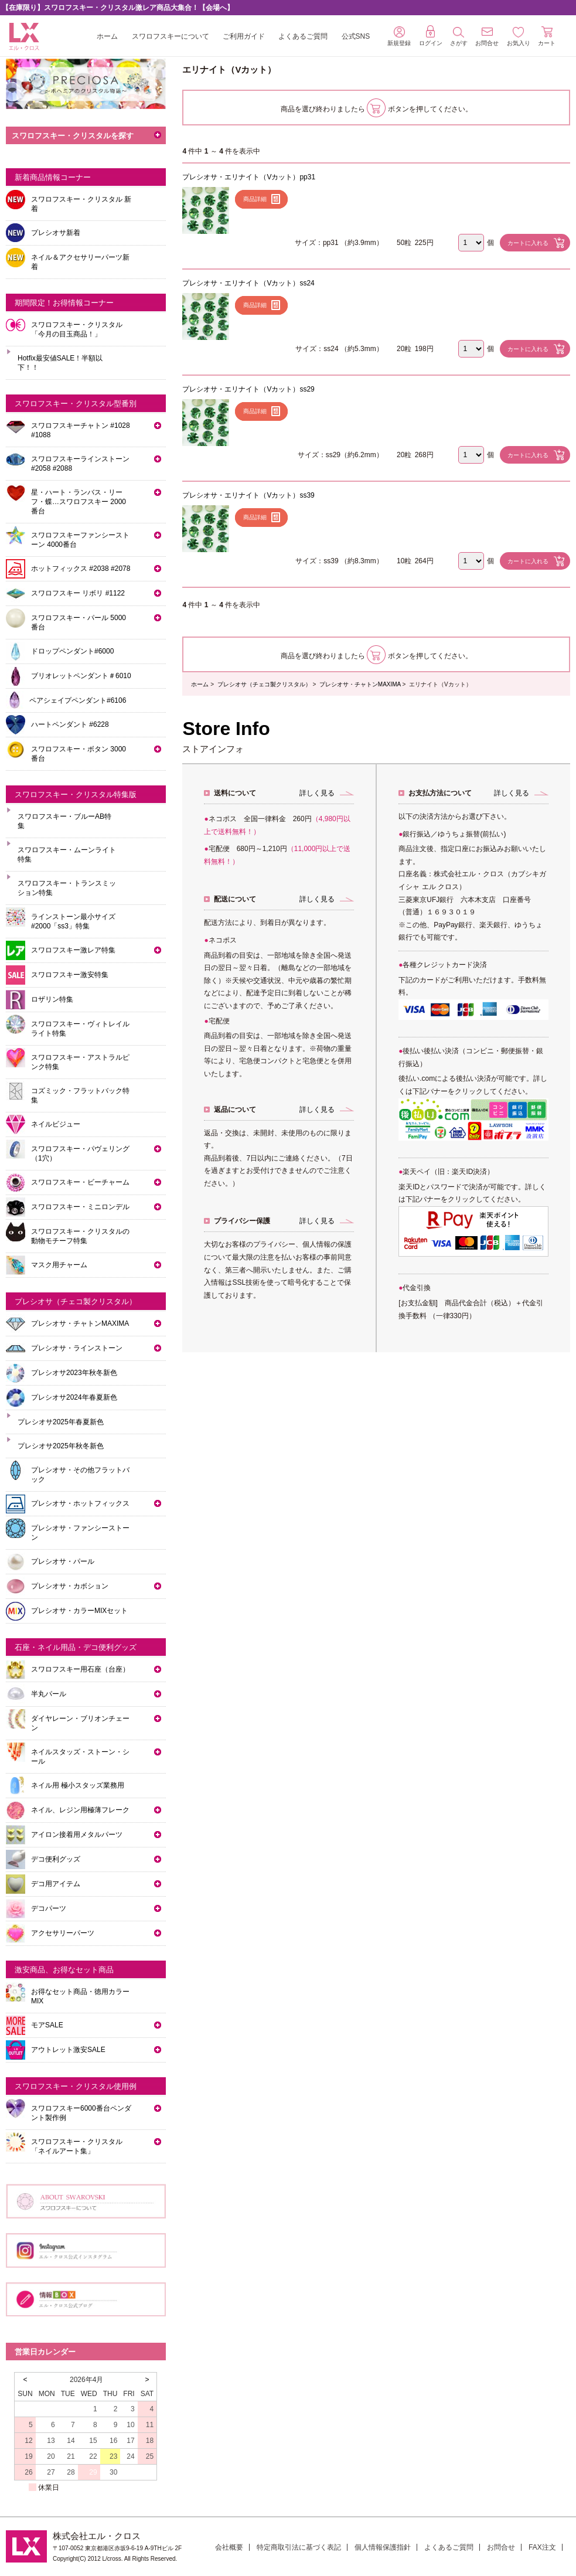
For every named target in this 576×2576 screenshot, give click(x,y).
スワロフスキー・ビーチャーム (80, 1182)
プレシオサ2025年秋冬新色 (61, 1446)
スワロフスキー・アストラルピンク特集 (80, 1062)
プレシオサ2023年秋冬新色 (74, 1373)
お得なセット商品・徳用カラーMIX (80, 1996)
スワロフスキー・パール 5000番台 (78, 622)
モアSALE (47, 2025)
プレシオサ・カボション (69, 1586)
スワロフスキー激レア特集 (73, 950)
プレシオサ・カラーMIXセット (79, 1611)
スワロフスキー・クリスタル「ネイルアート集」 (76, 2146)
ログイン (430, 35)
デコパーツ (48, 1908)
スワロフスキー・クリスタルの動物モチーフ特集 (80, 1236)
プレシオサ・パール (62, 1561)
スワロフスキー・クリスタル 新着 (81, 204)
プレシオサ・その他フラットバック (80, 1474)
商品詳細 (255, 199)
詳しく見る (317, 793)
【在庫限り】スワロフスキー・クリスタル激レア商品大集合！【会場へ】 (118, 8)
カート (546, 36)
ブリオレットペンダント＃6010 (81, 676)
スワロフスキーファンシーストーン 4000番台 (80, 540)
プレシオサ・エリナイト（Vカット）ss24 (248, 283)
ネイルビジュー (55, 1124)
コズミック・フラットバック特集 (80, 1095)
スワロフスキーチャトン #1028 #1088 (80, 430)
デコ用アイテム (55, 1884)
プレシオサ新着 (55, 233)
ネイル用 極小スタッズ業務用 (77, 1785)
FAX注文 (542, 2547)
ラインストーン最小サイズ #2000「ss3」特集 (73, 921)
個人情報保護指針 (383, 2547)
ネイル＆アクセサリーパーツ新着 (80, 262)
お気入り (518, 36)
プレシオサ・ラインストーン (76, 1348)
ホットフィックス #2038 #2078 (80, 568)
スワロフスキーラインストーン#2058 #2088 (80, 463)
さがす (459, 36)
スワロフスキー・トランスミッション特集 (67, 888)
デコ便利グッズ (55, 1859)
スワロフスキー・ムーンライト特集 (67, 854)
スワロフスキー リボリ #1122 (78, 593)
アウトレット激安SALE (68, 2050)
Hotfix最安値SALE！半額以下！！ (60, 363)
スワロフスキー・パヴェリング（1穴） (80, 1153)
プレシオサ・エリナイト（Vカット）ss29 (248, 389)
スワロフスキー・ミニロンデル (80, 1207)
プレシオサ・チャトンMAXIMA (360, 684)
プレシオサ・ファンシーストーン (80, 1532)
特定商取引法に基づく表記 (299, 2547)
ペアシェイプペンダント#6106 (77, 700)
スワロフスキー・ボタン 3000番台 (78, 754)
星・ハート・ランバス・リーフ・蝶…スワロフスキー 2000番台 (78, 501)
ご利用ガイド (244, 36)
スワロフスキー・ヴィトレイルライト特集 (80, 1028)
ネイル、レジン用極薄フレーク (80, 1810)
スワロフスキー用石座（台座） (80, 1669)
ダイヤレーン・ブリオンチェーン (80, 1723)
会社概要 (229, 2547)
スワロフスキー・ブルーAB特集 (64, 821)
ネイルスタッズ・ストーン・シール (80, 1756)
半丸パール (48, 1694)
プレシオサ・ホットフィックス (80, 1503)
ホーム (107, 36)
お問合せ (501, 2547)
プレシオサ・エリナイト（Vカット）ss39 (248, 495)
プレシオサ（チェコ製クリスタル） (264, 684)
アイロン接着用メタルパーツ (76, 1834)
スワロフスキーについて (170, 36)
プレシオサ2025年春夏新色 (61, 1422)
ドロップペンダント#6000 (72, 651)
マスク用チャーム (59, 1265)
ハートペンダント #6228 (70, 724)
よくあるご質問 (303, 36)
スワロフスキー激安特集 (69, 975)
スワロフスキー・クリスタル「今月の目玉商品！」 (76, 329)
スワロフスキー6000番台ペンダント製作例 (81, 2113)
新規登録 (399, 36)
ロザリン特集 (52, 999)
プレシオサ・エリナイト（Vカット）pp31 (248, 177)
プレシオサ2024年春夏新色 (74, 1397)
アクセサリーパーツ (62, 1933)
